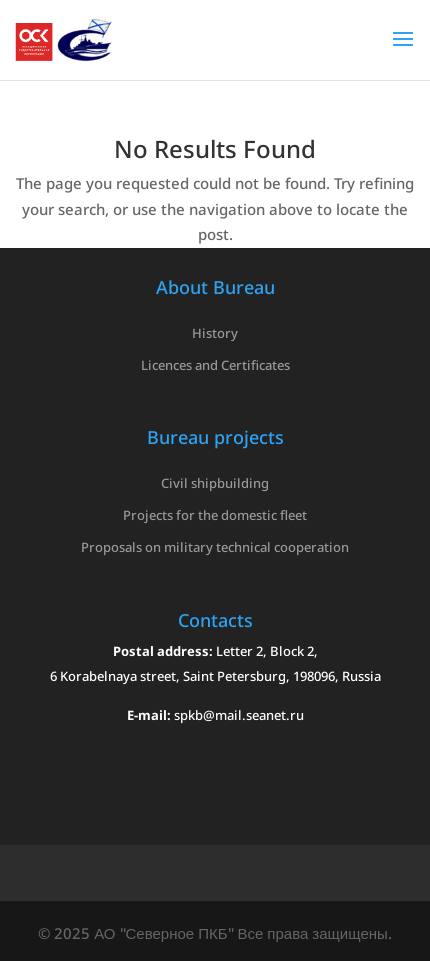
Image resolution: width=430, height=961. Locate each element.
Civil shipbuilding (215, 483)
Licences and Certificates (215, 365)
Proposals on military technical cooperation (215, 547)
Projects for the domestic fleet (215, 515)
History (215, 333)
